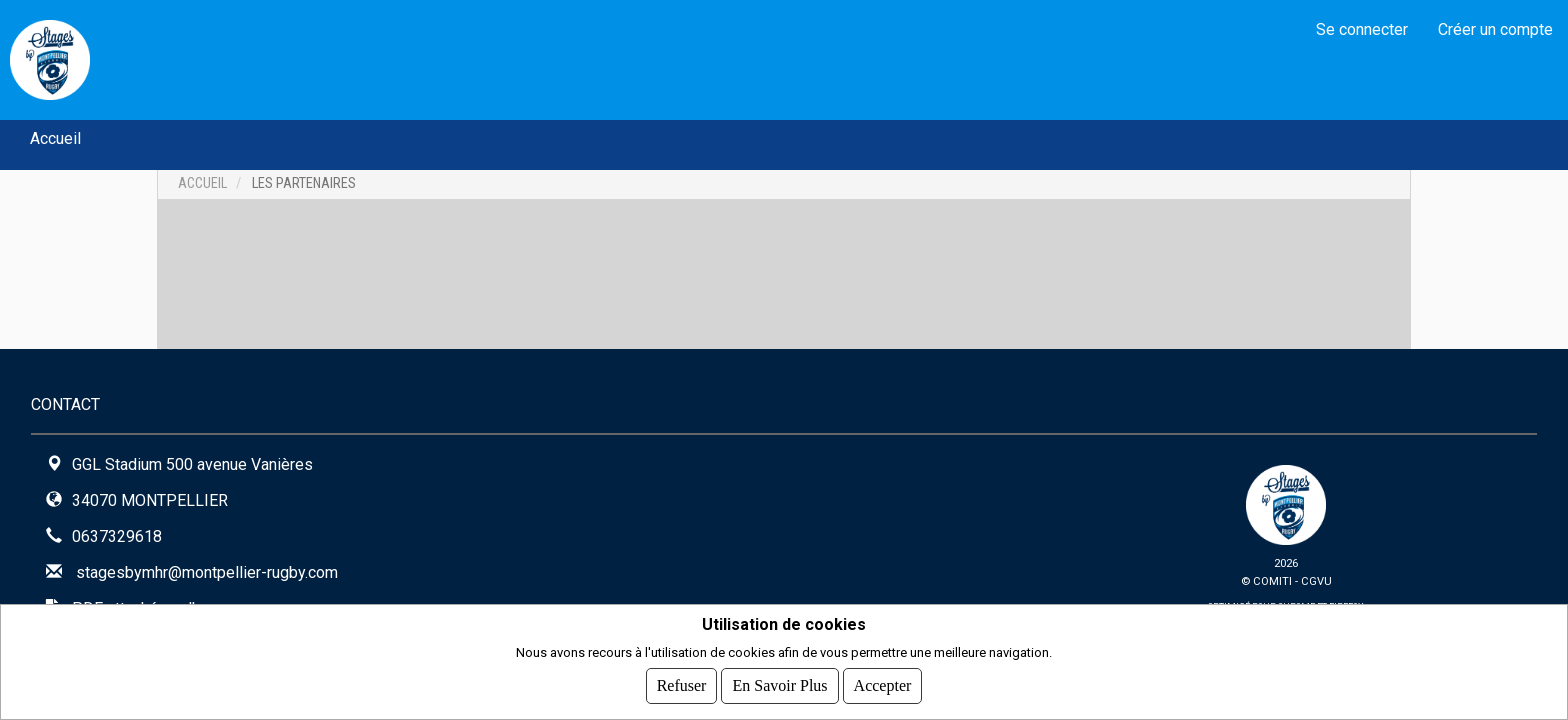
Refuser (682, 685)
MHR (140, 59)
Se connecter (1362, 29)
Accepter (883, 685)
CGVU (1316, 581)
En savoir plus (779, 685)
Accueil (55, 138)
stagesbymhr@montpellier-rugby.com (207, 572)
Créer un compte (1495, 29)
